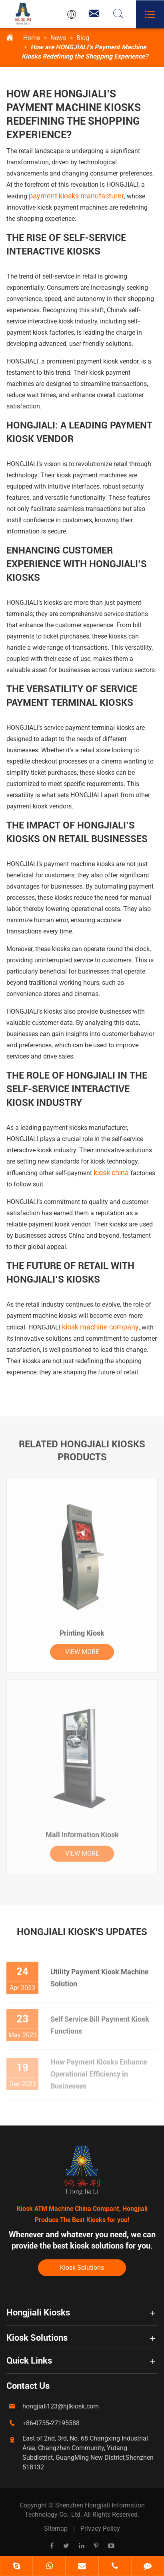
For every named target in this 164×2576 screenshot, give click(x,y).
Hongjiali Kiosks (38, 2312)
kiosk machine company (100, 1327)
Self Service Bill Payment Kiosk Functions (99, 2020)
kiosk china (111, 1172)
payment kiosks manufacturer (76, 196)
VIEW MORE (82, 1647)
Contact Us (28, 2386)
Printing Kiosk (82, 1628)
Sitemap (56, 2528)
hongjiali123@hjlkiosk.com (60, 2406)
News (58, 38)
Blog (82, 38)
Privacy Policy (100, 2528)
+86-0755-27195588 (51, 2423)
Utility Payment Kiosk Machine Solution (99, 1973)
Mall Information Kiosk (82, 1830)
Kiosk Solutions (82, 2267)
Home (31, 38)
